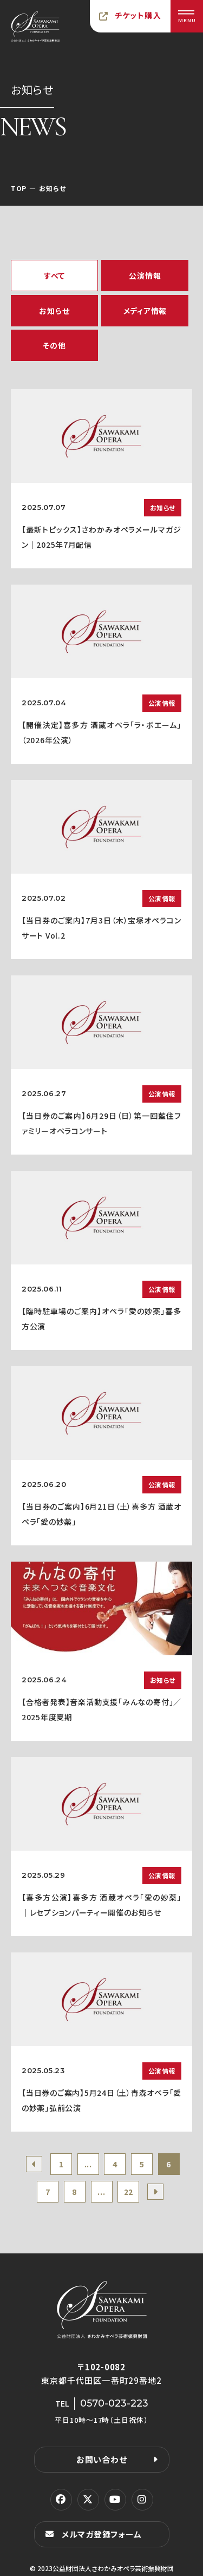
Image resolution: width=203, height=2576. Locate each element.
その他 (54, 345)
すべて (54, 275)
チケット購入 (138, 15)
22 (128, 2191)
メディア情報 (145, 310)
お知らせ (54, 310)
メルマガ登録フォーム (102, 2534)
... (88, 2164)
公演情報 (145, 275)
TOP (19, 188)
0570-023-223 (114, 2403)
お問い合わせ (101, 2459)
